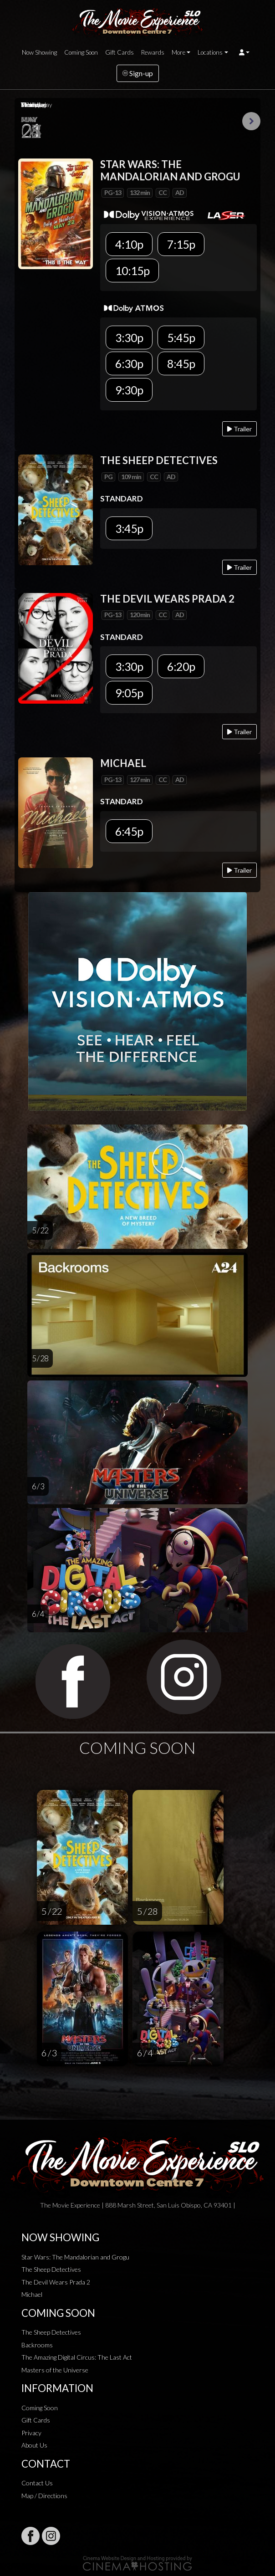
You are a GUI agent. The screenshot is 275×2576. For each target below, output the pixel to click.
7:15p (181, 244)
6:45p (129, 831)
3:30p (129, 337)
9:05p (129, 693)
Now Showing (39, 52)
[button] (244, 52)
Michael (31, 2294)
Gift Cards (119, 52)
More (178, 52)
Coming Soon (81, 52)
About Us (34, 2445)
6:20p (181, 666)
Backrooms (37, 2345)
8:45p (181, 363)
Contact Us (37, 2483)
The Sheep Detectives (51, 2269)
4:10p (129, 244)
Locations (210, 52)
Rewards (152, 52)
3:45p (129, 528)
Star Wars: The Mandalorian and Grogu (75, 2257)
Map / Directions (44, 2495)
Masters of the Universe (54, 2370)
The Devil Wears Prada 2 (55, 2282)
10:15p (132, 270)
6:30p (129, 363)
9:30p (129, 390)
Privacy (31, 2433)
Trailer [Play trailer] (239, 429)
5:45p (181, 337)
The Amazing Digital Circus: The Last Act (76, 2357)
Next (251, 121)
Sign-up (137, 73)
